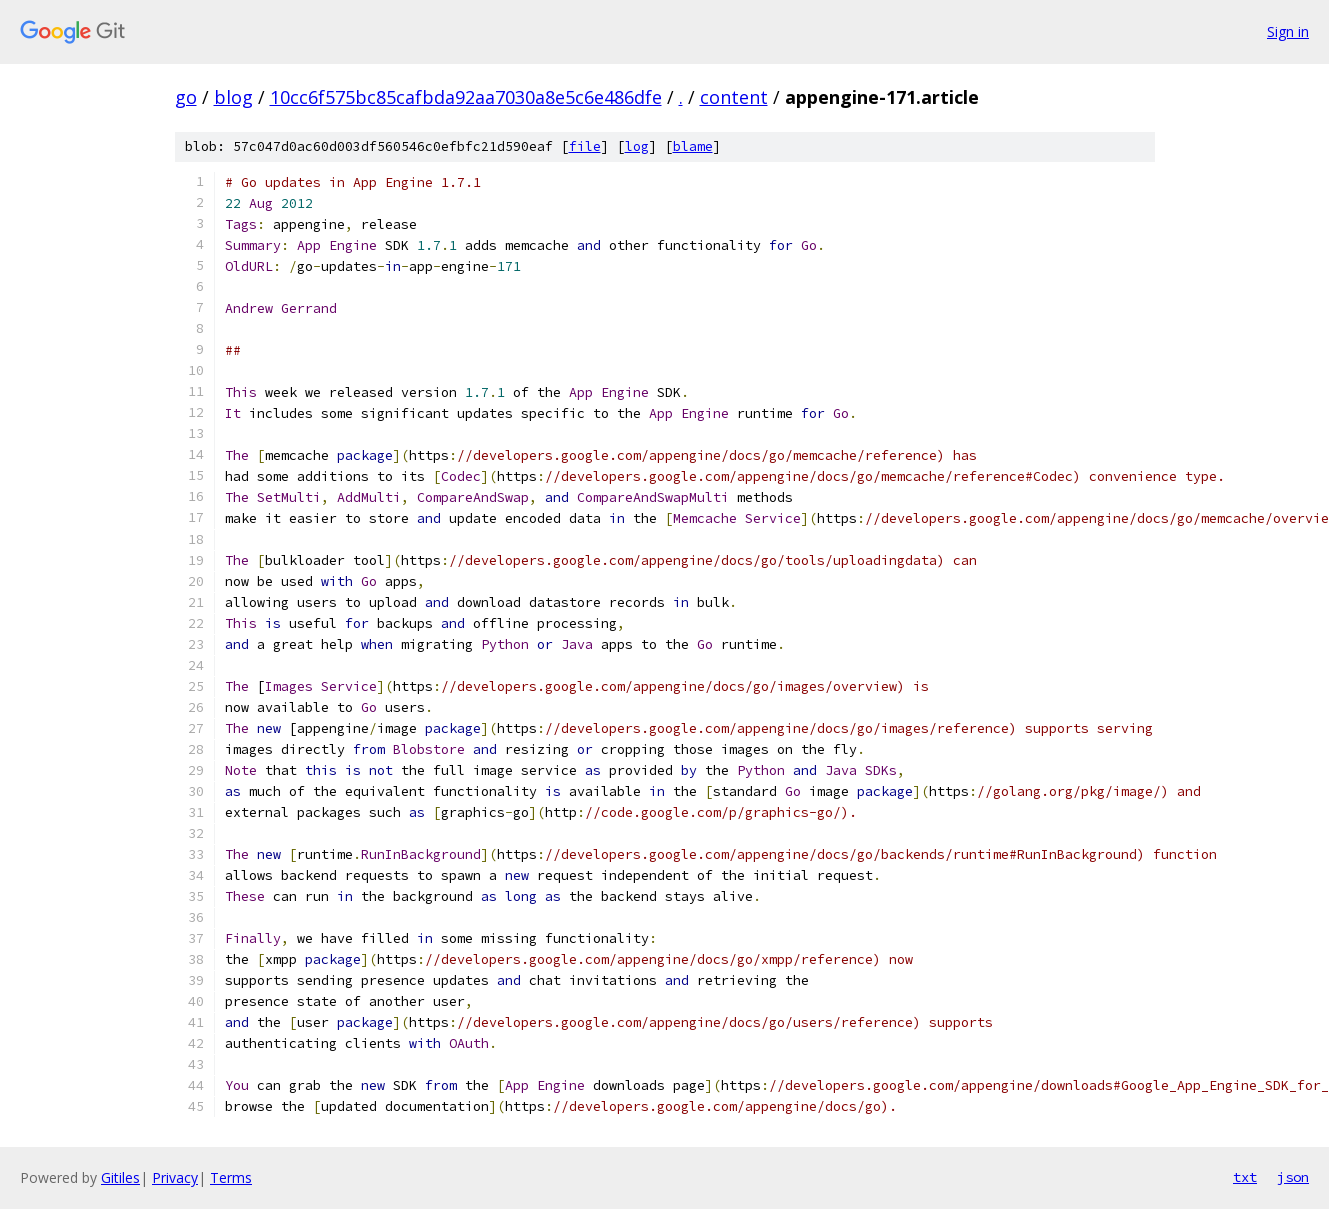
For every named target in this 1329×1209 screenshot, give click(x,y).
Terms (231, 1177)
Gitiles (120, 1177)
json (1293, 1177)
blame (693, 146)
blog (233, 97)
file (585, 146)
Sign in (1288, 31)
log (637, 146)
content (734, 97)
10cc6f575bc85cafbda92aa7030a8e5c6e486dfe (466, 97)
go (186, 97)
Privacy (175, 1177)
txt (1245, 1177)
